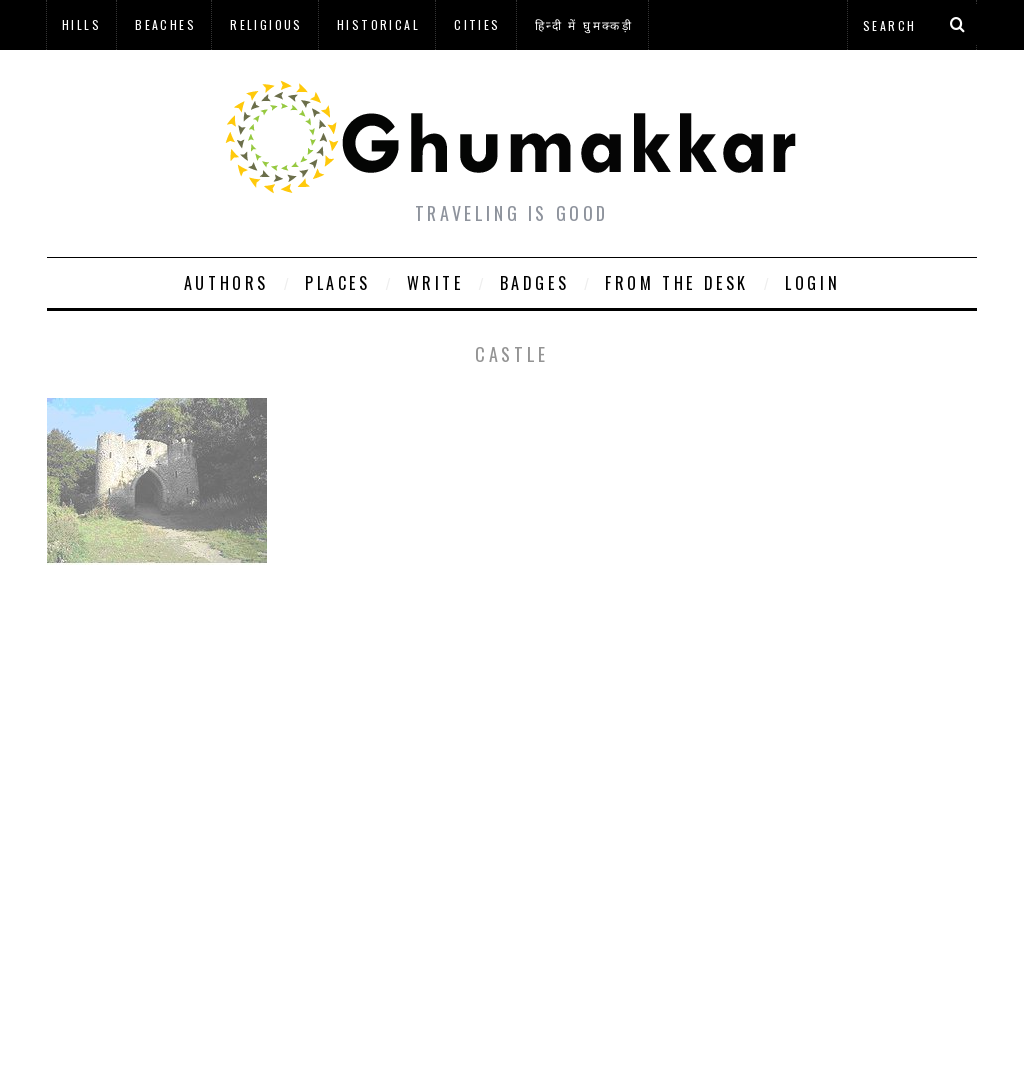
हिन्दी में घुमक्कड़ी (584, 24)
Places (338, 283)
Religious (266, 24)
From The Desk (677, 283)
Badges (535, 283)
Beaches (165, 24)
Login (812, 283)
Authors (226, 283)
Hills (81, 24)
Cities (477, 24)
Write (435, 283)
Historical (378, 24)
